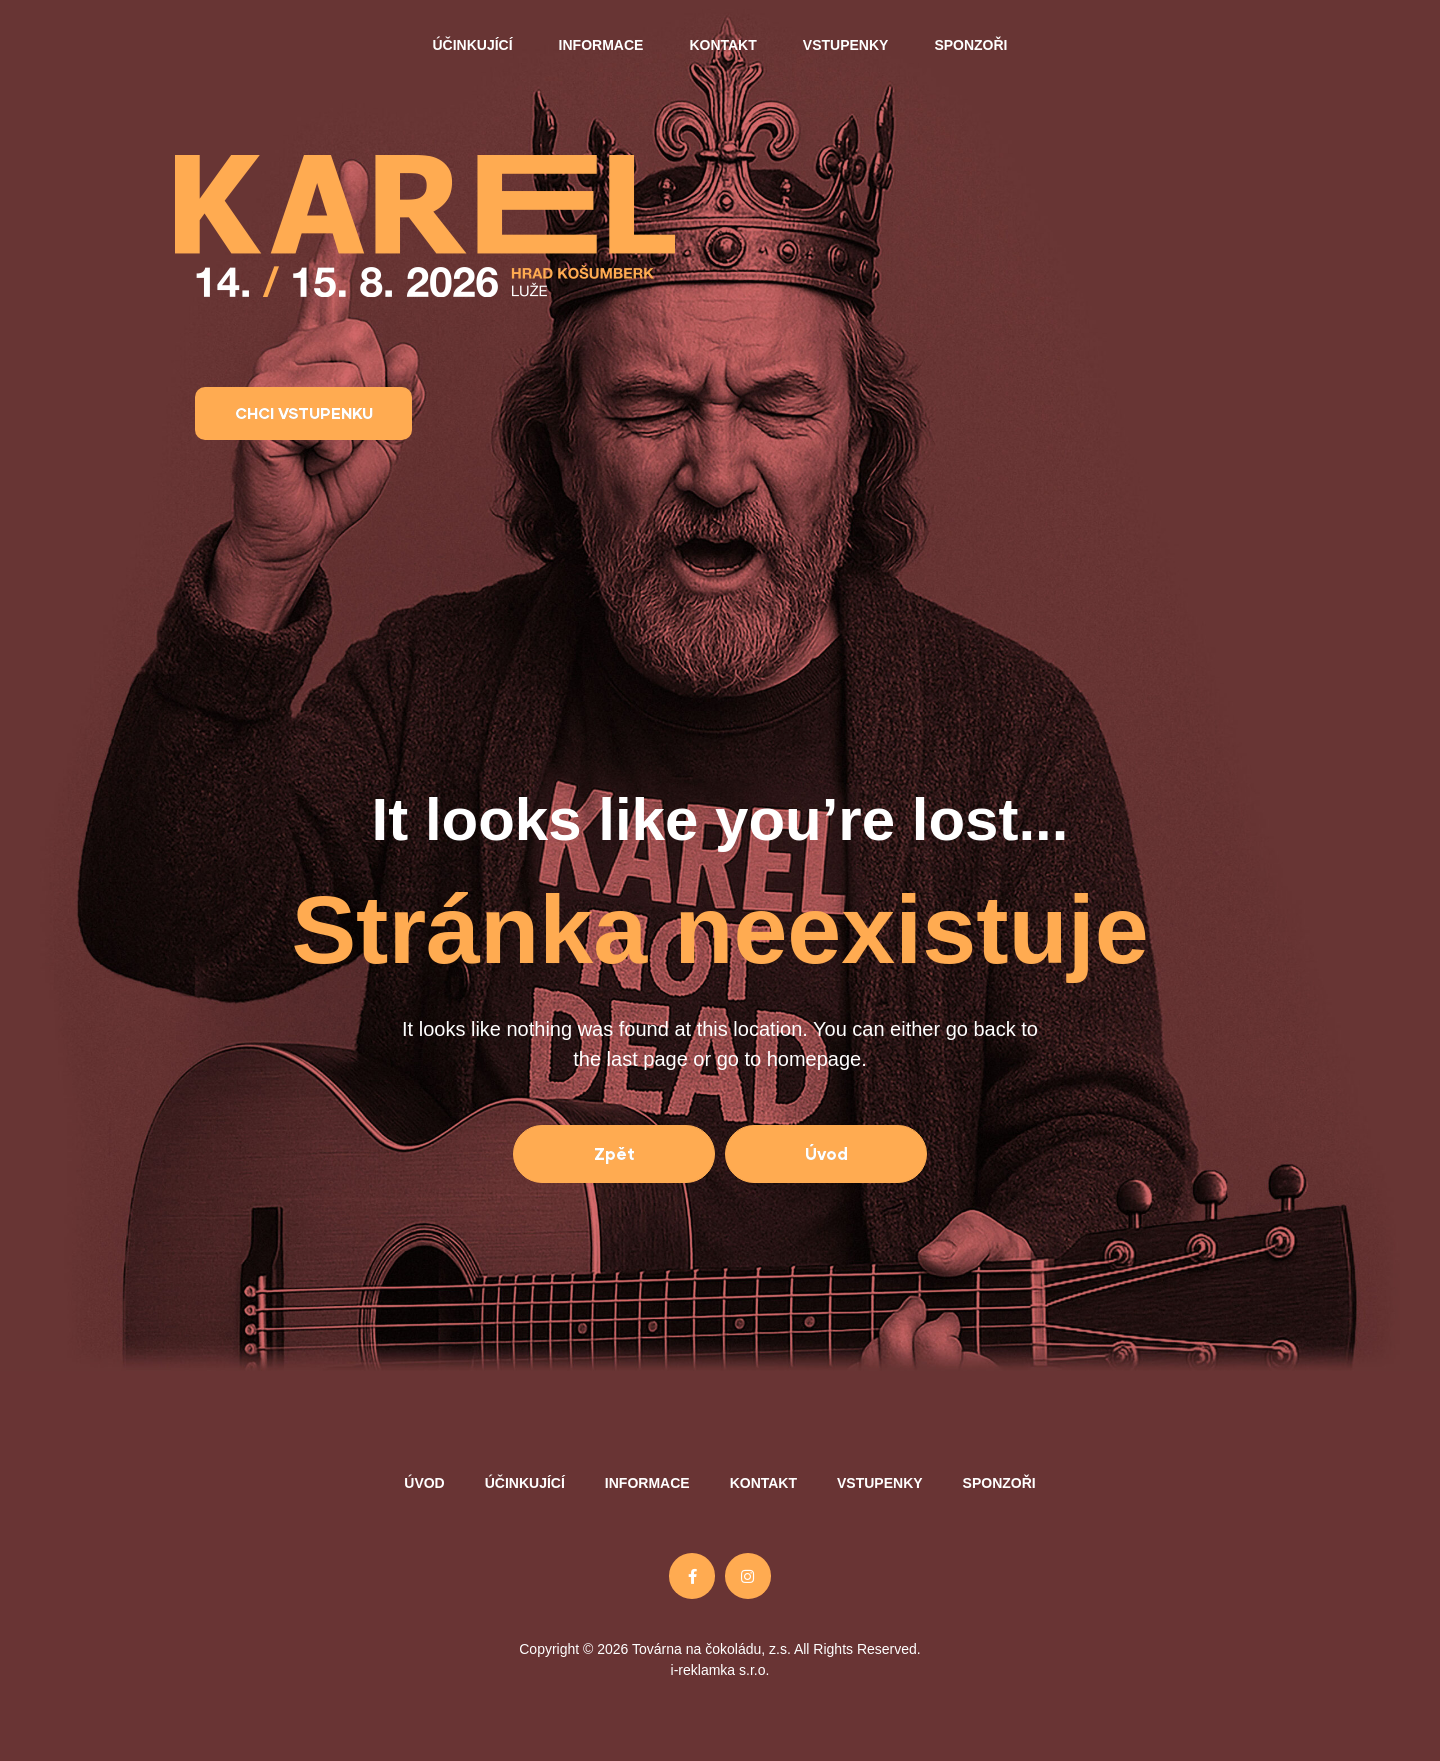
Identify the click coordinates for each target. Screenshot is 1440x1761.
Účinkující (472, 45)
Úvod (424, 1483)
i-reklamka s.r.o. (720, 1670)
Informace (601, 45)
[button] (303, 413)
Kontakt (722, 45)
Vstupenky (846, 45)
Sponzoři (970, 45)
